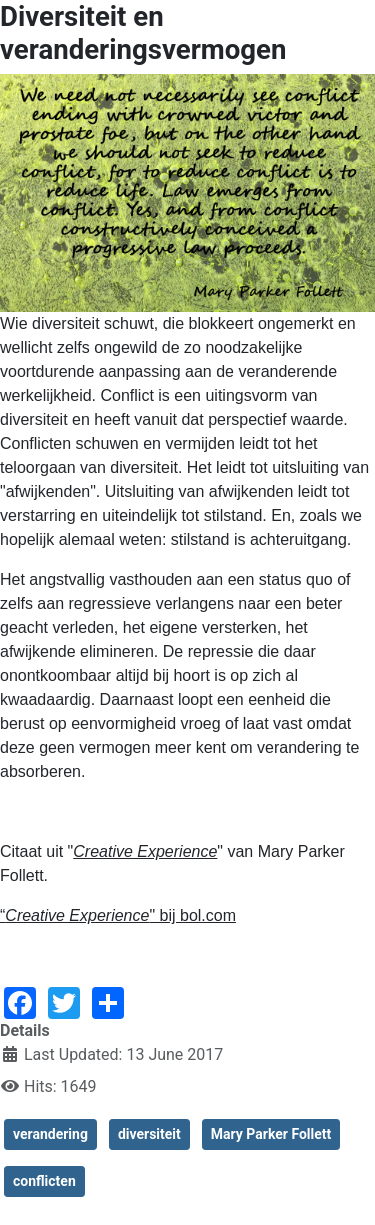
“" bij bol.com (118, 915)
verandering (50, 1134)
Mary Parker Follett (271, 1134)
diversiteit (149, 1134)
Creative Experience (145, 851)
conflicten (44, 1181)
